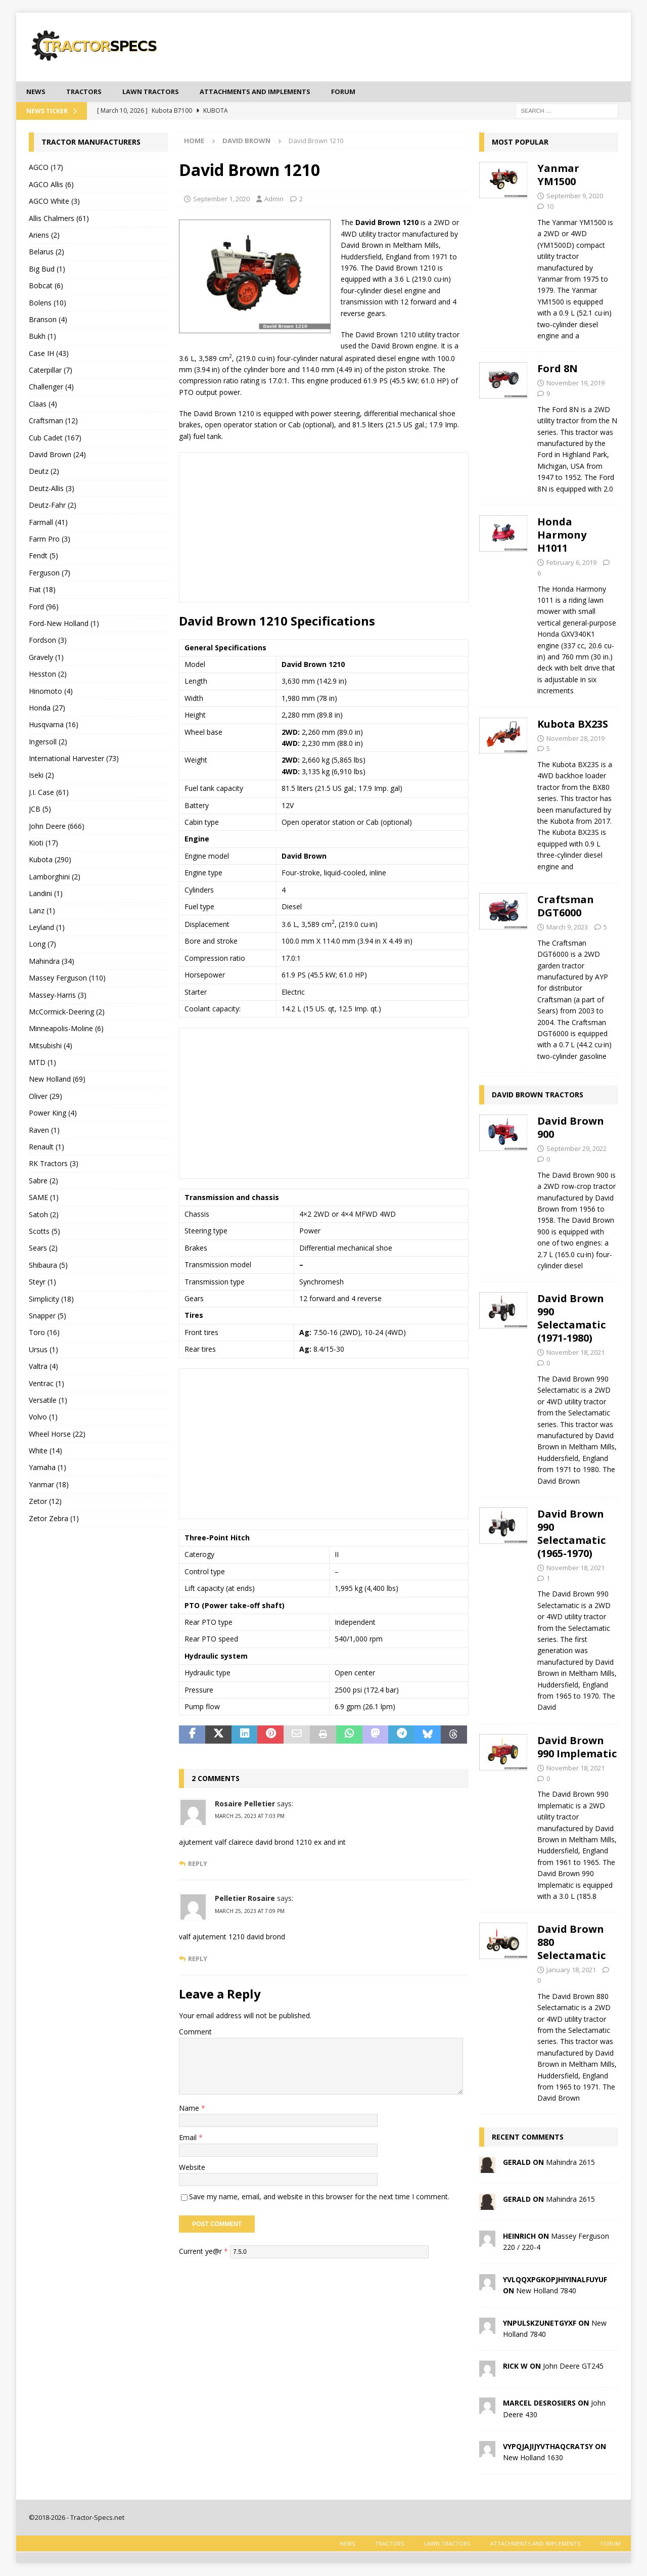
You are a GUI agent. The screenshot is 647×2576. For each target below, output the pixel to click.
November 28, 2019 (575, 738)
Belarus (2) (46, 252)
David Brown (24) (57, 455)
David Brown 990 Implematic (577, 1747)
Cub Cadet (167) (55, 438)
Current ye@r (203, 2251)
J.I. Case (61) (49, 792)
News (36, 92)
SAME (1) (44, 1198)
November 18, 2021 (575, 1353)
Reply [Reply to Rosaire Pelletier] (197, 1864)
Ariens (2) (44, 236)
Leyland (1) (47, 928)
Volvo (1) (43, 1418)
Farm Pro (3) (49, 540)
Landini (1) (46, 894)
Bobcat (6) (46, 286)
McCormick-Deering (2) (67, 1012)
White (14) (45, 1451)
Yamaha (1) (47, 1468)
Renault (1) (46, 1147)
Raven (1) (44, 1130)
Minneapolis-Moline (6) (66, 1029)
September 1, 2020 (221, 199)
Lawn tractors (158, 92)
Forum (364, 92)
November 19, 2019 (575, 383)
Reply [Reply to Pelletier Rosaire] (197, 1959)
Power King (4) (53, 1114)
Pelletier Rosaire (245, 1899)
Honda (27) (47, 708)
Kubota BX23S (572, 724)
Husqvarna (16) (53, 725)
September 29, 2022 (576, 1149)
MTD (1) (42, 1063)
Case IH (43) (49, 354)
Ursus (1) (43, 1350)
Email (189, 2138)
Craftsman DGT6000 (565, 907)
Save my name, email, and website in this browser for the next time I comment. (319, 2197)
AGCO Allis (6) (51, 185)
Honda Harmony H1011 (561, 536)
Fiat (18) (42, 590)
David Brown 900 (570, 1128)
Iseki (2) (41, 776)
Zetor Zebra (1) (54, 1519)
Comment (195, 2032)
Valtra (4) (43, 1367)
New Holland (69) (57, 1080)
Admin (274, 199)
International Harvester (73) (74, 759)
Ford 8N (557, 369)
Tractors (87, 92)
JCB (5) (40, 810)
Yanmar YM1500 (558, 175)
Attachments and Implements (270, 92)
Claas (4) (43, 404)
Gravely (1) (46, 657)
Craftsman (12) (53, 421)
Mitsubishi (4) (50, 1046)
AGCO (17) (46, 168)
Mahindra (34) (51, 961)
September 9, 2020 (574, 196)
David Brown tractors (537, 1095)
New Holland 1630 (533, 2458)
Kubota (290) (50, 860)
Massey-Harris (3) (57, 995)
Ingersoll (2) (48, 742)
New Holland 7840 (546, 2291)
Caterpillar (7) (50, 371)
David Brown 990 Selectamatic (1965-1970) (571, 1534)
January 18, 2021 (571, 1970)
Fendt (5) (43, 556)
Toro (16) (44, 1333)
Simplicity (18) (51, 1299)
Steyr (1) (42, 1282)
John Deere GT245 (573, 2367)
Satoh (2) (44, 1215)
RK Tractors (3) (53, 1164)
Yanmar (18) (49, 1485)
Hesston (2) (48, 675)
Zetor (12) (45, 1502)
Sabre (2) (43, 1181)
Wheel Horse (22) (57, 1434)
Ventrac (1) (46, 1384)
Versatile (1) (48, 1400)
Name (190, 2109)
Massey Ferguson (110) (67, 979)
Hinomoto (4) (51, 691)
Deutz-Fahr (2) (52, 506)
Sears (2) (43, 1249)
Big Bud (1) (47, 269)
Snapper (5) (47, 1316)
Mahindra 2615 (570, 2163)
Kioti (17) (43, 844)
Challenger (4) (51, 387)
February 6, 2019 (571, 563)
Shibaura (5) (48, 1265)
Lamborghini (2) (54, 877)
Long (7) (42, 945)
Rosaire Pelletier (245, 1804)
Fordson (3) (48, 641)
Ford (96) (44, 607)
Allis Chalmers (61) (59, 219)
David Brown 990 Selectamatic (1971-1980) (571, 1319)
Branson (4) (48, 320)
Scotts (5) (44, 1232)
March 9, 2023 (567, 927)
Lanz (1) (42, 911)
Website (192, 2167)
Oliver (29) (45, 1096)
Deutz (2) (44, 472)
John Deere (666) (56, 826)
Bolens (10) (47, 303)
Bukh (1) (42, 337)
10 (549, 207)
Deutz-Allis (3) (51, 489)
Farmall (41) (48, 522)
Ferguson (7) (49, 573)
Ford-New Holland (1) (64, 624)
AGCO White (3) (54, 202)
